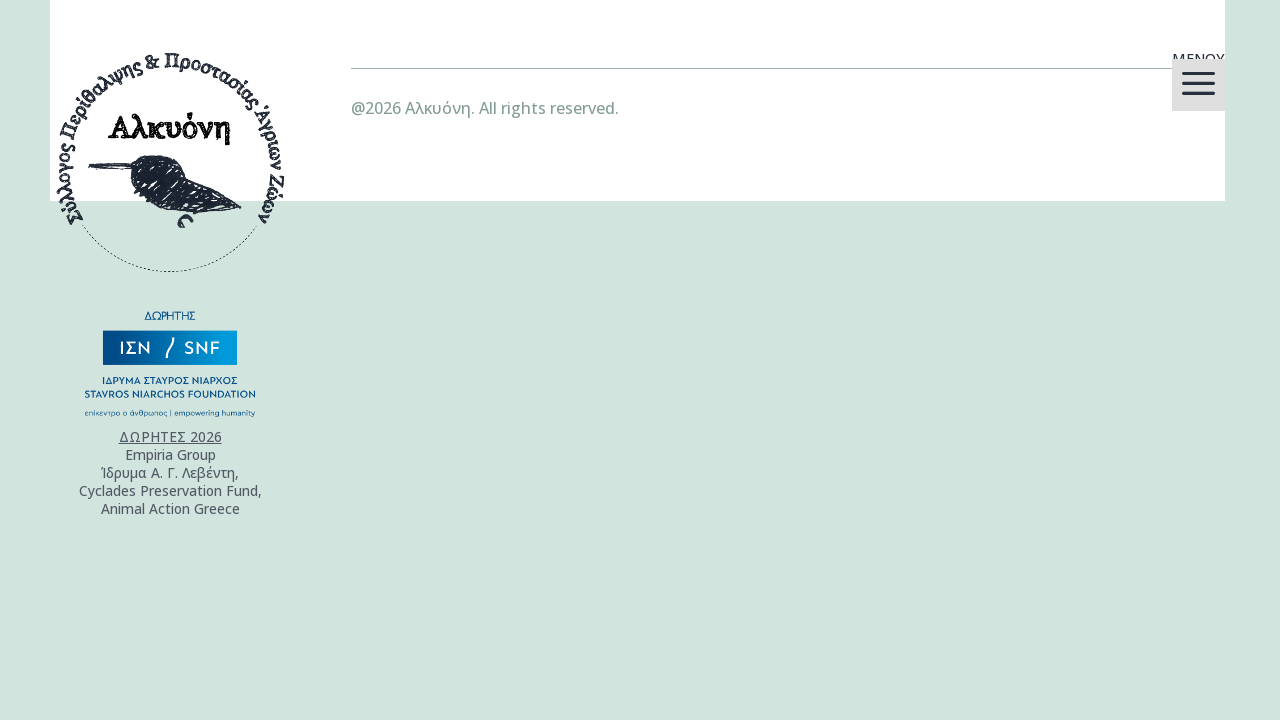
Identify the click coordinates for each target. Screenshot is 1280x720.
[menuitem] (1198, 85)
